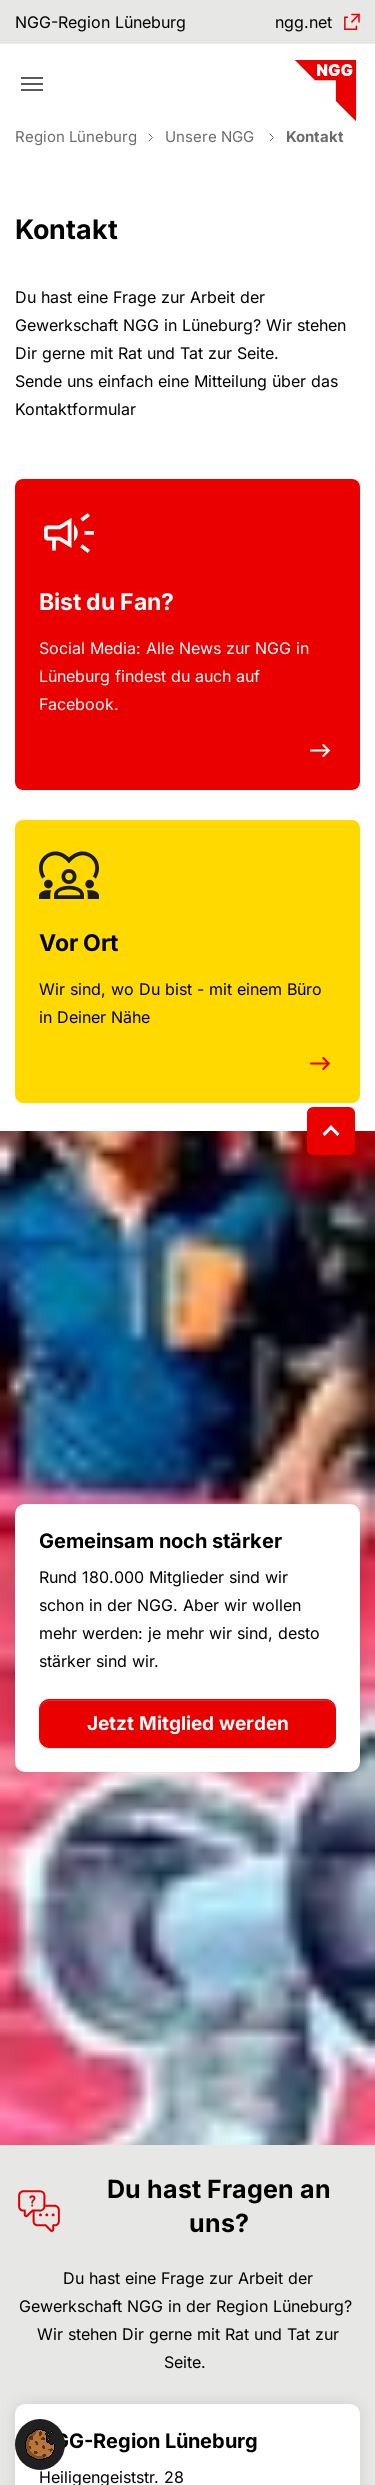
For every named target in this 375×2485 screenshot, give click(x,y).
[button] (40, 2443)
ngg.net (303, 22)
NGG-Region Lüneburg (100, 22)
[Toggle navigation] (32, 84)
